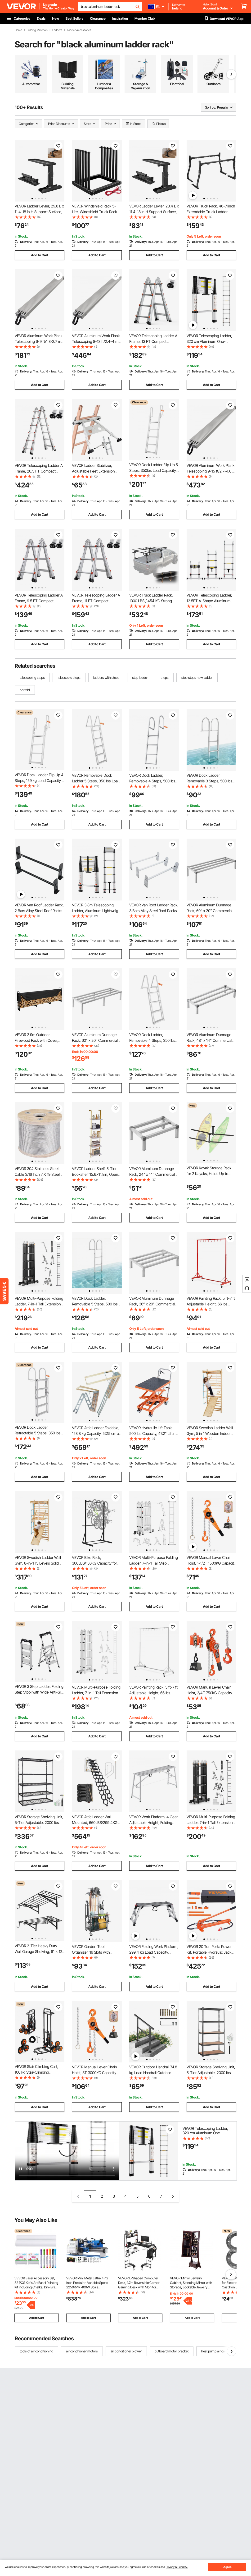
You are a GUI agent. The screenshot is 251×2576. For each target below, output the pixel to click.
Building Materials (37, 30)
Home (18, 30)
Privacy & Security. (177, 2567)
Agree (227, 2567)
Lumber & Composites (104, 86)
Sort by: (210, 107)
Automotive (31, 84)
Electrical (177, 84)
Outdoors (213, 84)
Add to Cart (39, 255)
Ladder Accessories (79, 30)
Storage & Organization (140, 86)
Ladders (57, 30)
